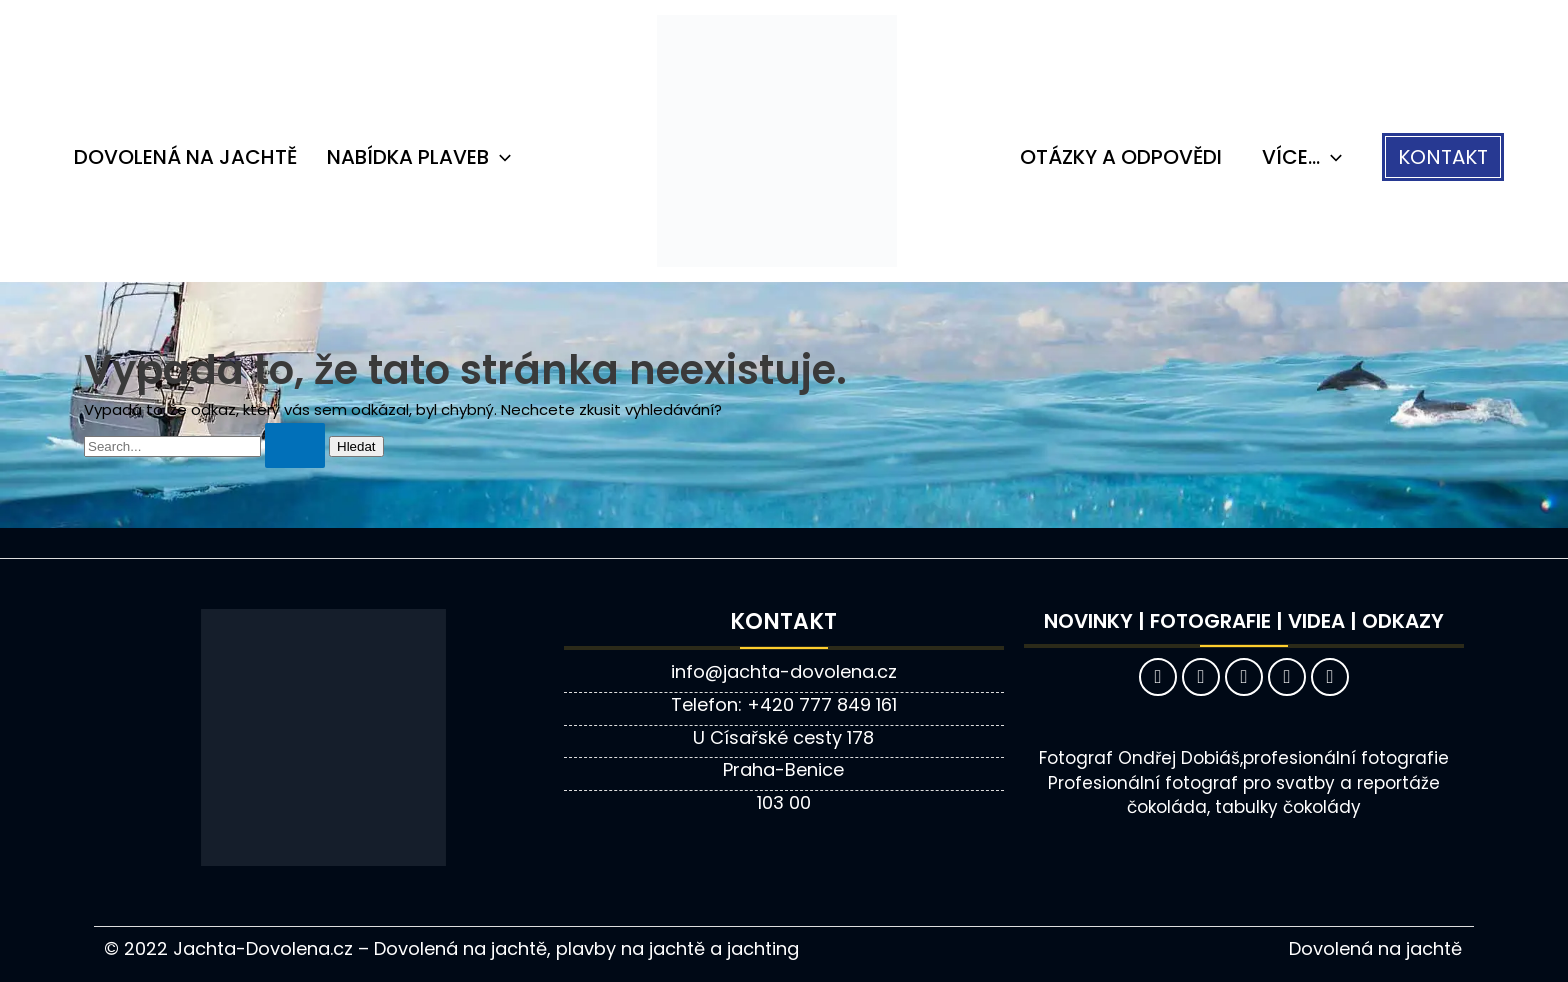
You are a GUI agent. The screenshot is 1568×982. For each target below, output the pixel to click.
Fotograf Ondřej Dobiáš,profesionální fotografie (1244, 758)
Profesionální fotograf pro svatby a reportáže (1244, 783)
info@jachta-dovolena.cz (784, 671)
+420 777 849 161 (822, 704)
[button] (1443, 157)
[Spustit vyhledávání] (295, 445)
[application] (500, 157)
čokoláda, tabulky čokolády (1244, 807)
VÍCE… (1302, 157)
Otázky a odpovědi (1121, 157)
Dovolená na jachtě (185, 157)
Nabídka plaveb (419, 157)
